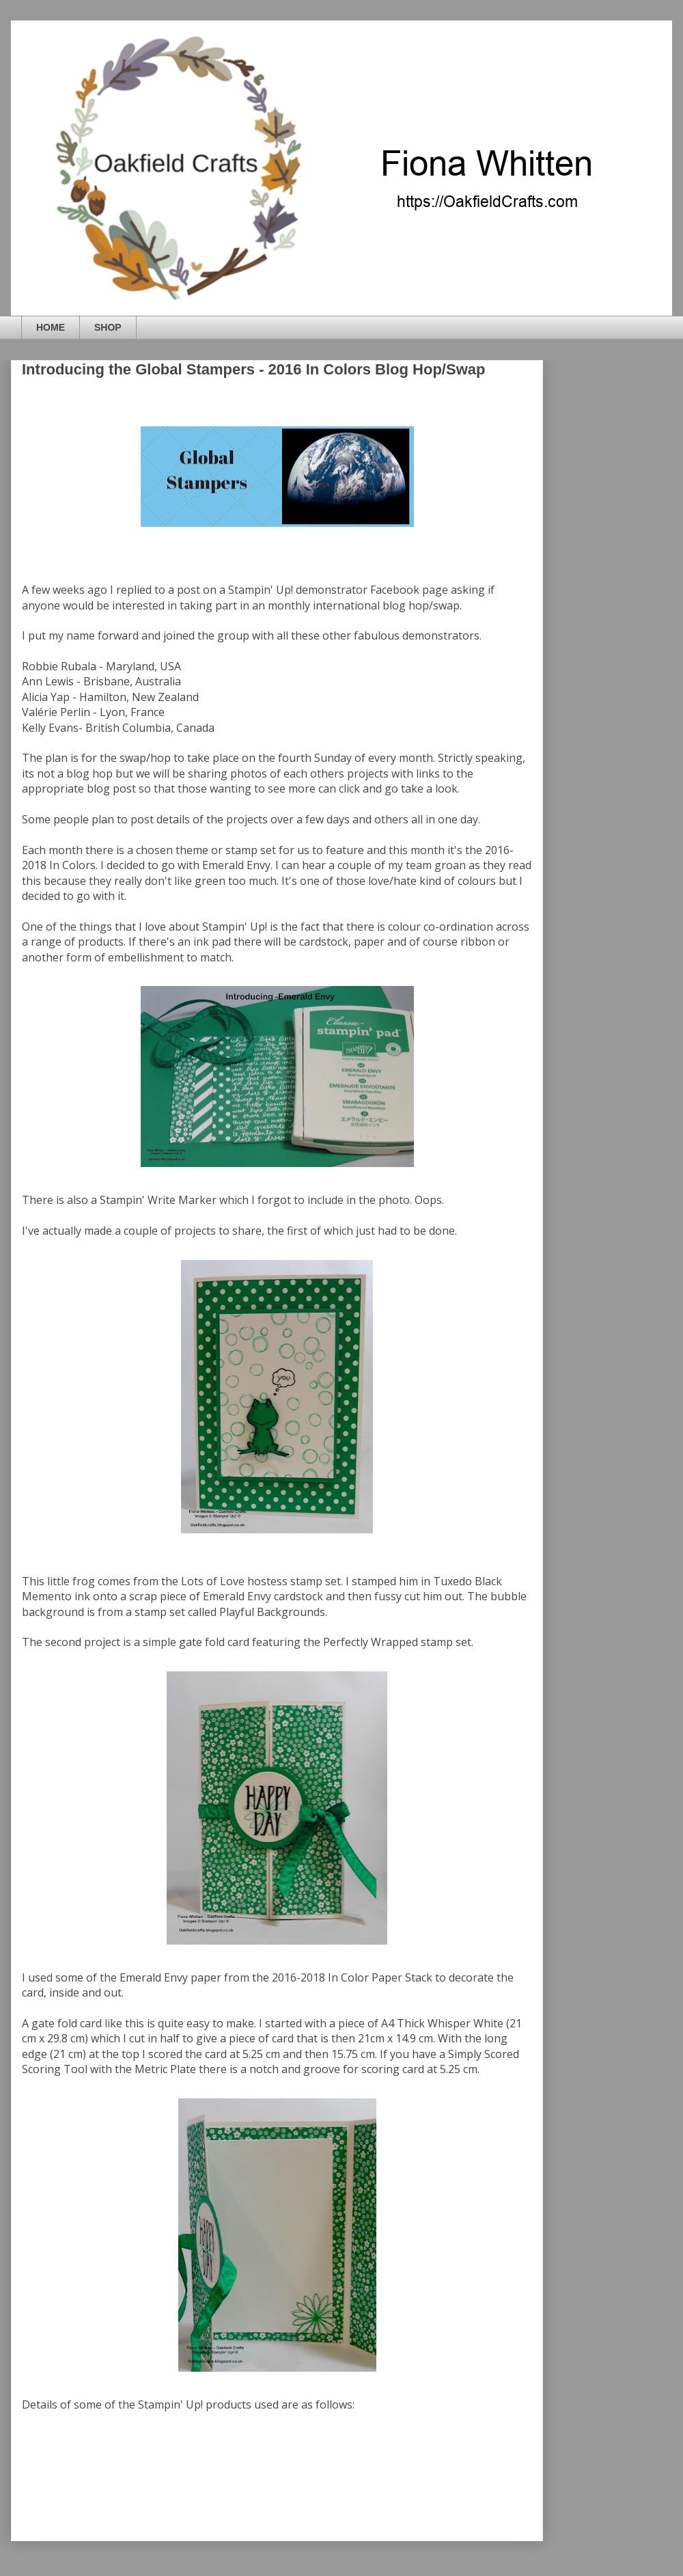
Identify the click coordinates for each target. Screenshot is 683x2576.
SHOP (108, 327)
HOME (50, 327)
